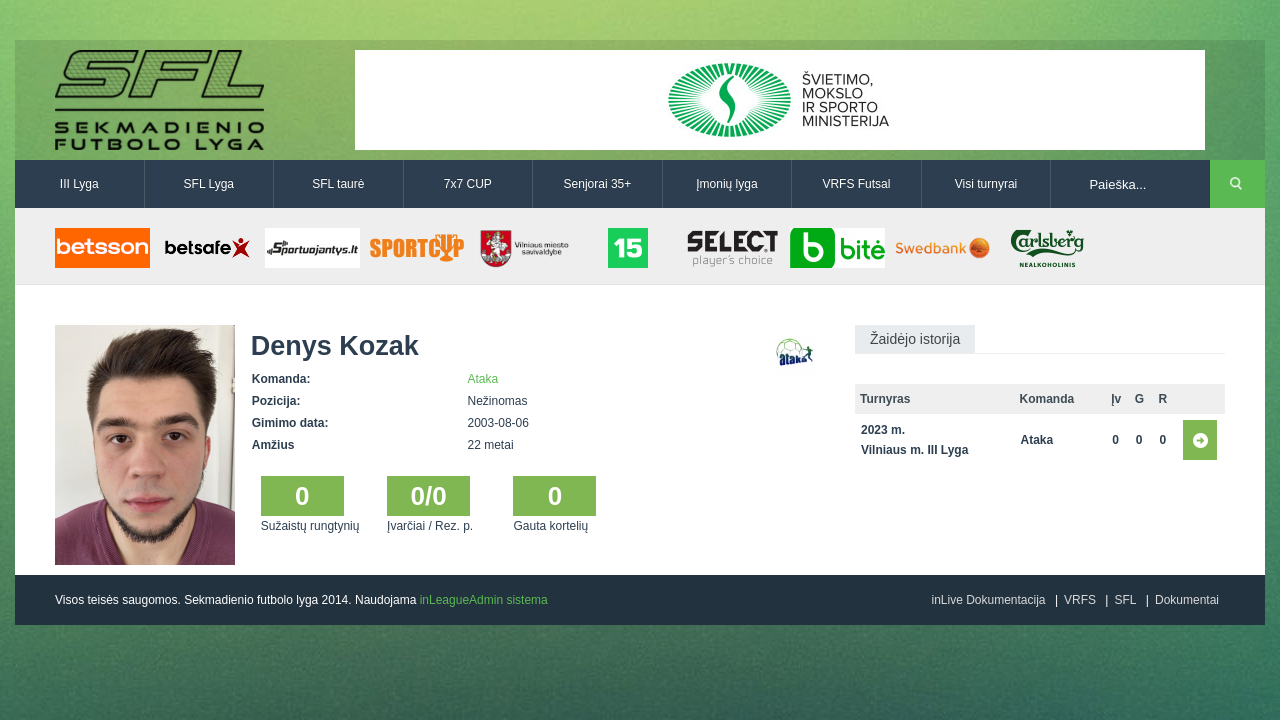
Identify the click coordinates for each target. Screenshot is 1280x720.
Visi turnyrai (986, 184)
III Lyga (79, 184)
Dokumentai (1187, 600)
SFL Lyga (209, 184)
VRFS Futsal (856, 184)
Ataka (483, 379)
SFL (1125, 600)
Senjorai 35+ (598, 184)
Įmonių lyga (726, 184)
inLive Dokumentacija (988, 600)
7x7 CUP (468, 184)
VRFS (1080, 600)
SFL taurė (338, 184)
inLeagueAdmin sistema (484, 600)
